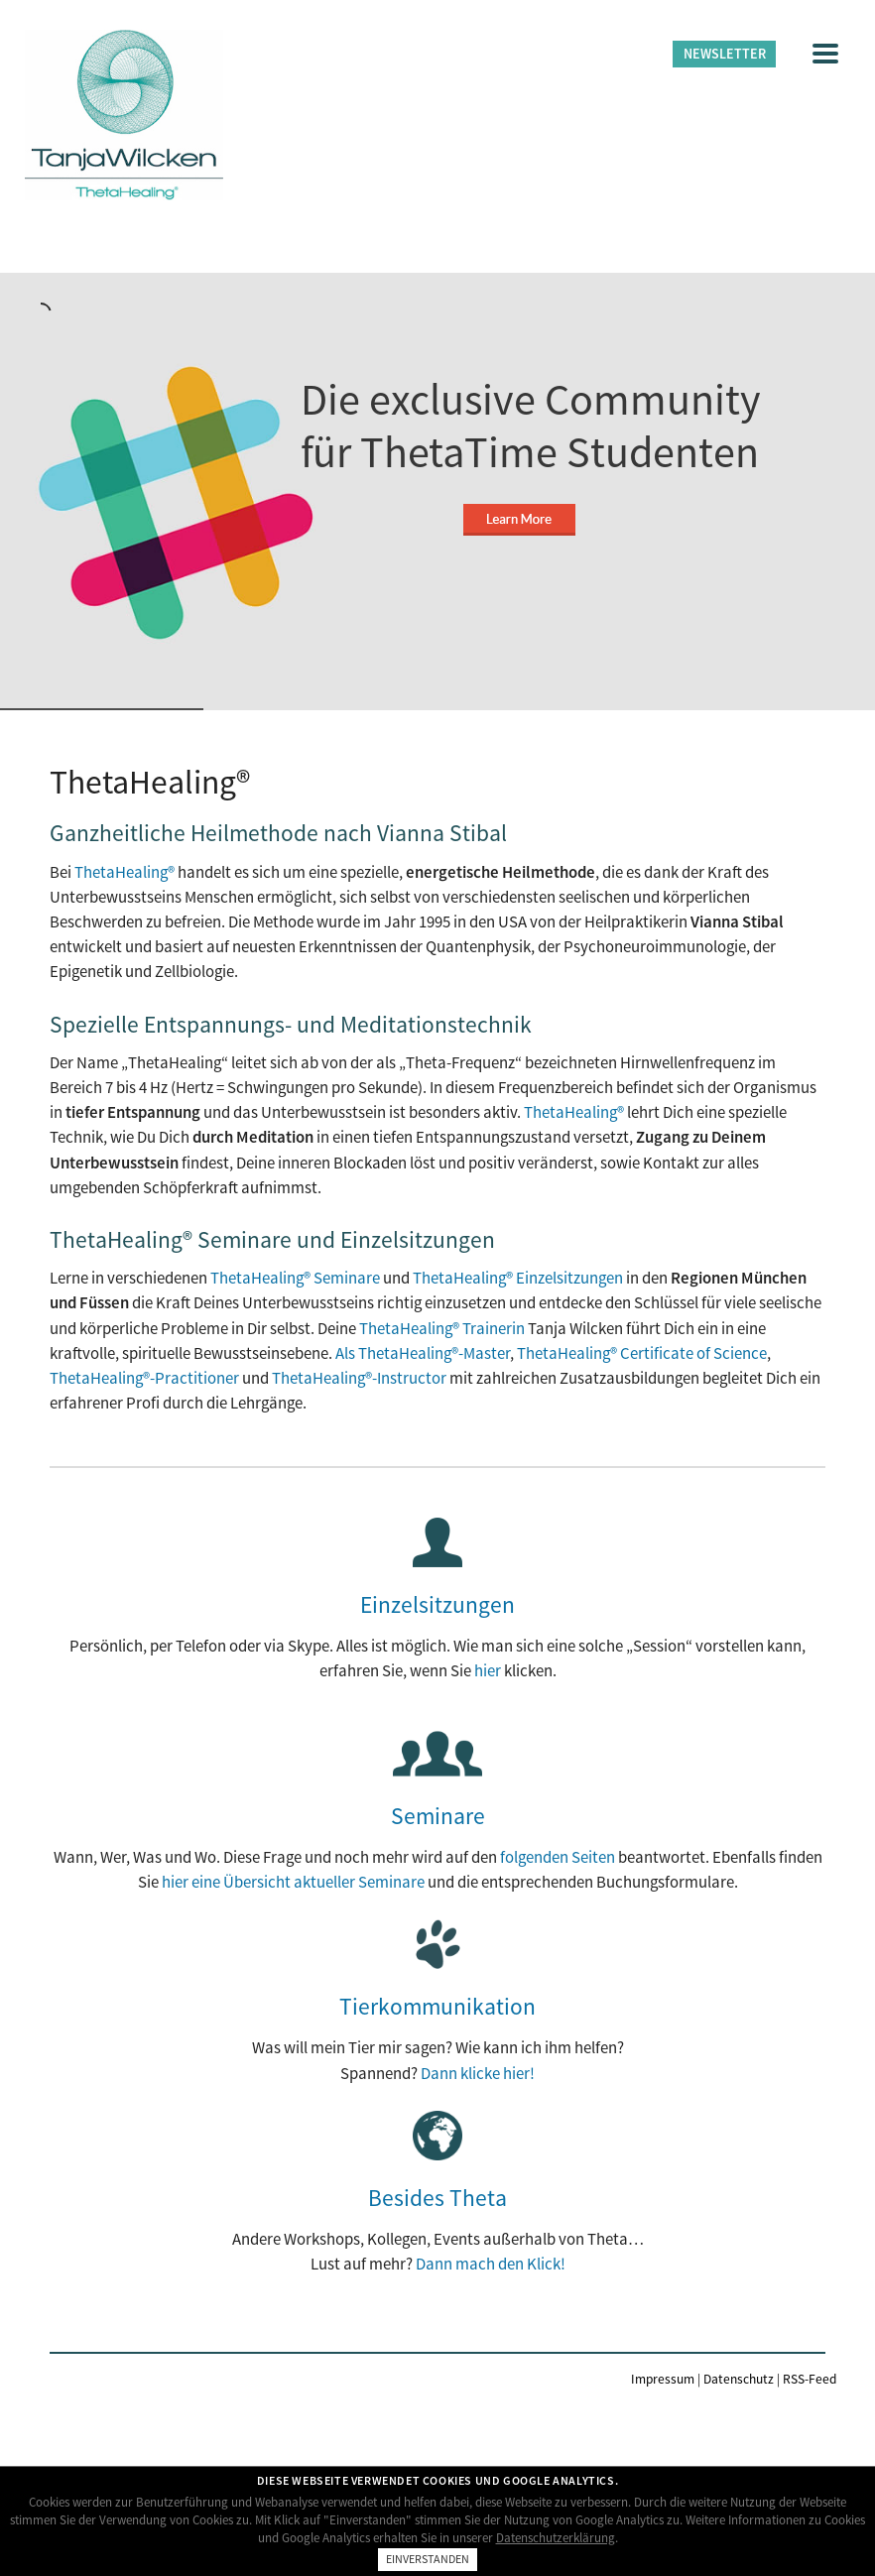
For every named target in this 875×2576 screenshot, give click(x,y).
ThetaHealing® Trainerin (442, 1328)
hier (487, 1670)
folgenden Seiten (557, 1857)
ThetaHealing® (124, 872)
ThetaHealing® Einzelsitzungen (518, 1277)
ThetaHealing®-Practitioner (144, 1378)
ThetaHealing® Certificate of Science (642, 1353)
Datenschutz (738, 2379)
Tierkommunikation (437, 2006)
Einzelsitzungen (437, 1604)
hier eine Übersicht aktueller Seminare (293, 1882)
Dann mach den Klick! (490, 2263)
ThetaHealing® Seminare (295, 1277)
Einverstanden (427, 2558)
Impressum (662, 2379)
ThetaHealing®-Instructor (359, 1378)
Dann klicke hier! (478, 2073)
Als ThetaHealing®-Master (422, 1353)
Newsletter (725, 53)
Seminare (438, 1815)
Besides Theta (437, 2197)
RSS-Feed (809, 2379)
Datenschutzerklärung (555, 2537)
